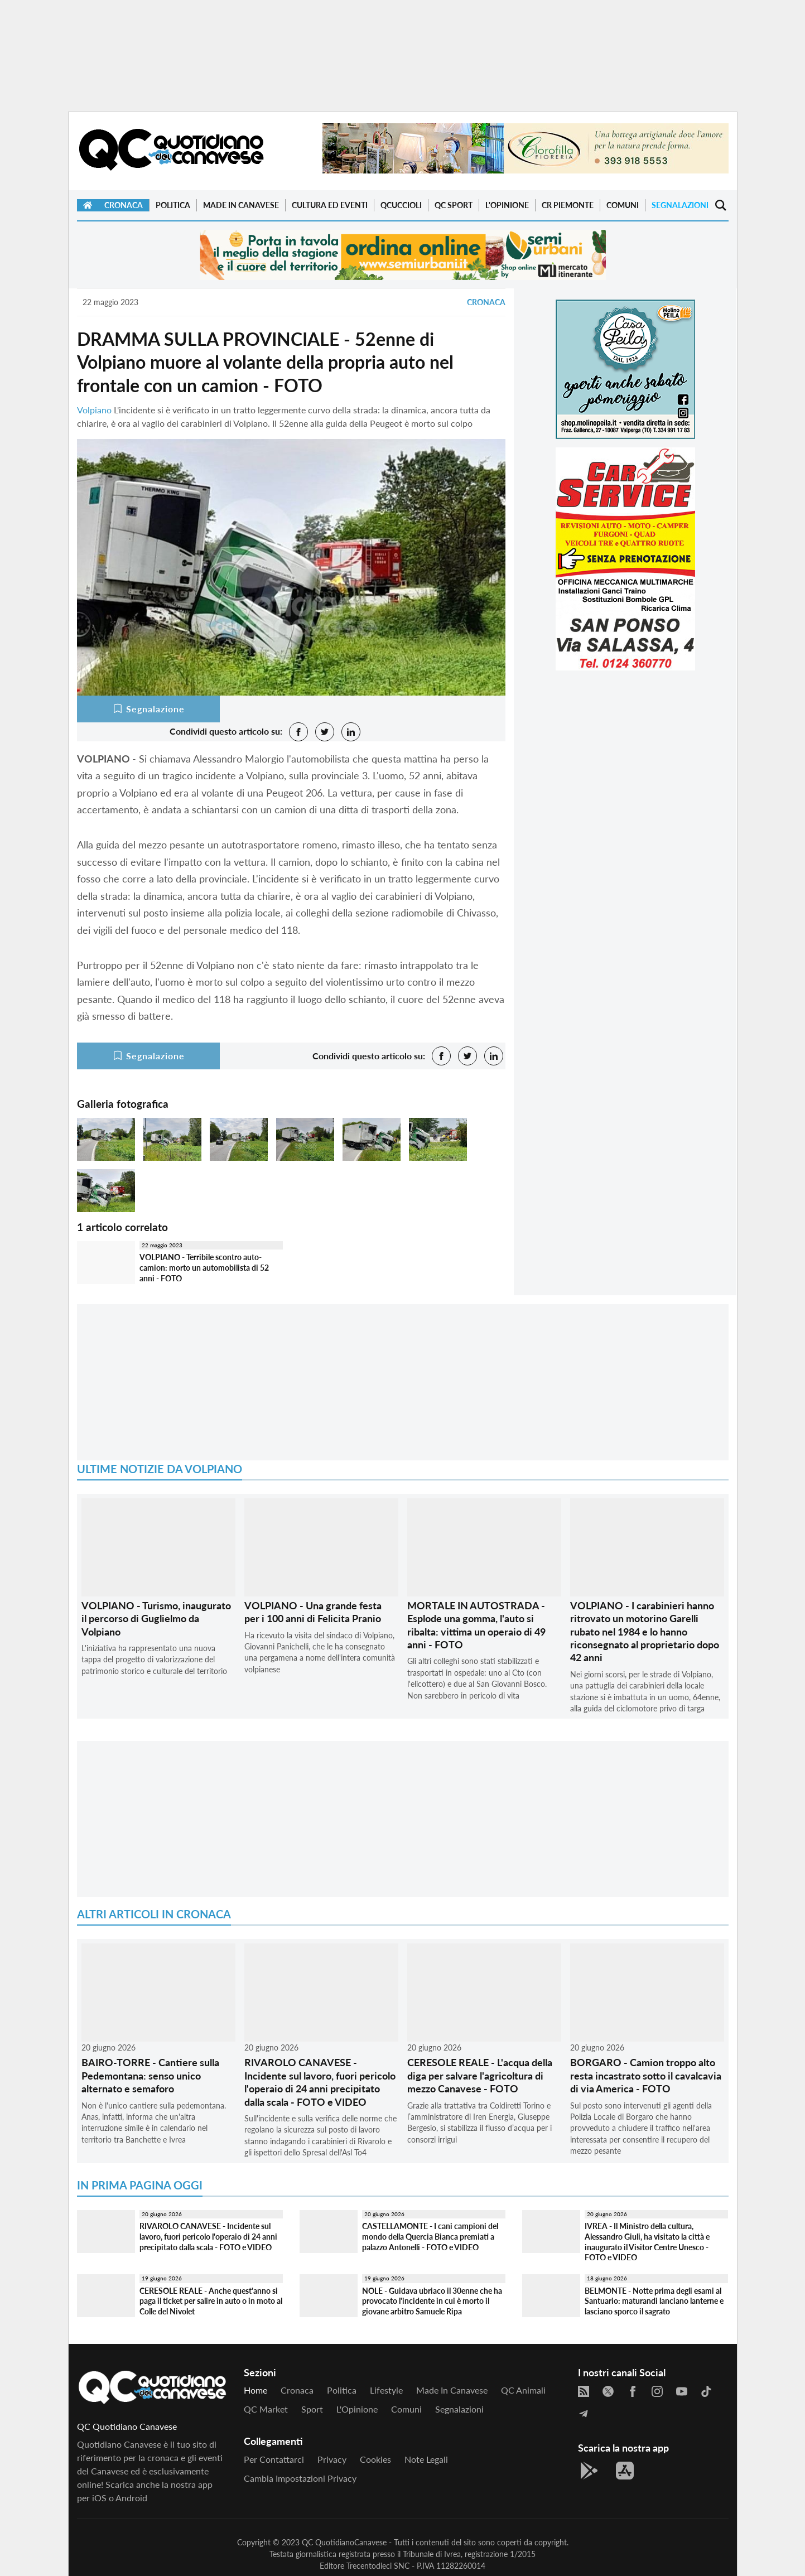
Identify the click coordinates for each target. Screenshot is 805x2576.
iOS (99, 2497)
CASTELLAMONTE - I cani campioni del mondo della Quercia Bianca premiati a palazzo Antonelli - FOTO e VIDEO (430, 2236)
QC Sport (454, 205)
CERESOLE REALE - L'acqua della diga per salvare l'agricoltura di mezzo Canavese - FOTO (479, 2075)
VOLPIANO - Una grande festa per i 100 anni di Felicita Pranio (313, 1611)
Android (131, 2497)
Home (255, 2390)
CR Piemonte (568, 205)
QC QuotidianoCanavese (344, 2542)
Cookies (375, 2459)
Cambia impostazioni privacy (300, 2478)
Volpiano (94, 409)
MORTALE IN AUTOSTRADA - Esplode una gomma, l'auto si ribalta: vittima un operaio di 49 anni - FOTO (476, 1625)
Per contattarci (274, 2459)
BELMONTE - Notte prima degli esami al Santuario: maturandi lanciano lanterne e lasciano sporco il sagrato (654, 2301)
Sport (312, 2409)
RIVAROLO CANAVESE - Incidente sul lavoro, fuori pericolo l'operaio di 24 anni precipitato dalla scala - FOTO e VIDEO (320, 2081)
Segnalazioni (680, 205)
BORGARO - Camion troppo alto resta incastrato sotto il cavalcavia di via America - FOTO (645, 2075)
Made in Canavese (241, 205)
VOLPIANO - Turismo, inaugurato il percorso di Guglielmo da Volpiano (156, 1618)
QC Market (266, 2409)
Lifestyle (386, 2390)
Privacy (331, 2459)
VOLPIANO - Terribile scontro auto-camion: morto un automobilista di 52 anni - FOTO (204, 1267)
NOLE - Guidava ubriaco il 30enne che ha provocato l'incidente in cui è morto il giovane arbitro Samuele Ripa (432, 2301)
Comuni (622, 205)
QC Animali (523, 2390)
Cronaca (123, 205)
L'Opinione (507, 205)
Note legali (426, 2459)
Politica (173, 205)
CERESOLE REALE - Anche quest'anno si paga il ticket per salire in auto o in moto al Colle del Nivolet (210, 2301)
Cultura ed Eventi (330, 205)
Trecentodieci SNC (377, 2565)
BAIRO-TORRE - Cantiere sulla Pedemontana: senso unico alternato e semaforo (150, 2075)
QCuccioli (401, 205)
